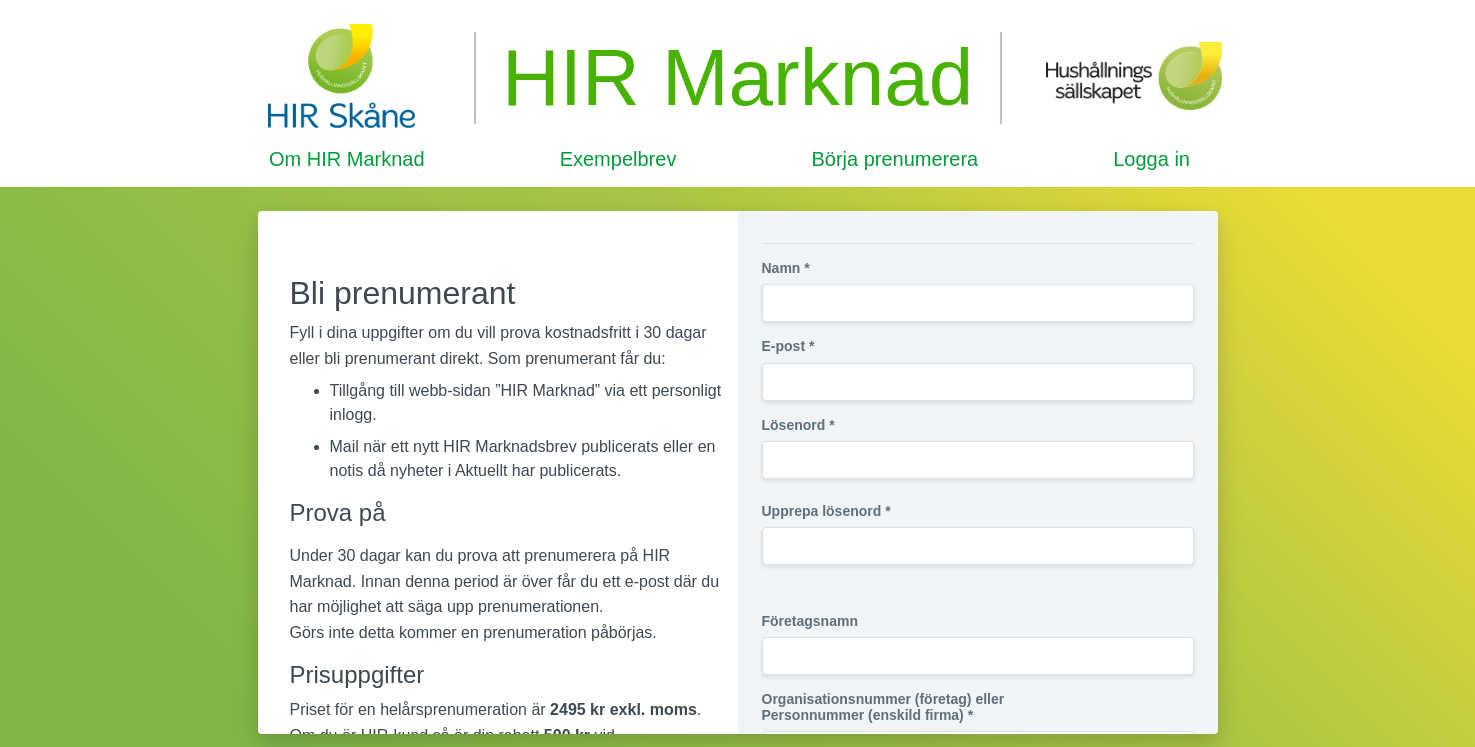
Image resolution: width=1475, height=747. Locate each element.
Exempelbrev (618, 159)
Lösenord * (798, 425)
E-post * (788, 346)
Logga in (1151, 159)
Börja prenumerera (894, 159)
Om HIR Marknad (347, 159)
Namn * (786, 268)
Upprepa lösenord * (826, 511)
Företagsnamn (810, 621)
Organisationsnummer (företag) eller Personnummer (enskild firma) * (883, 707)
